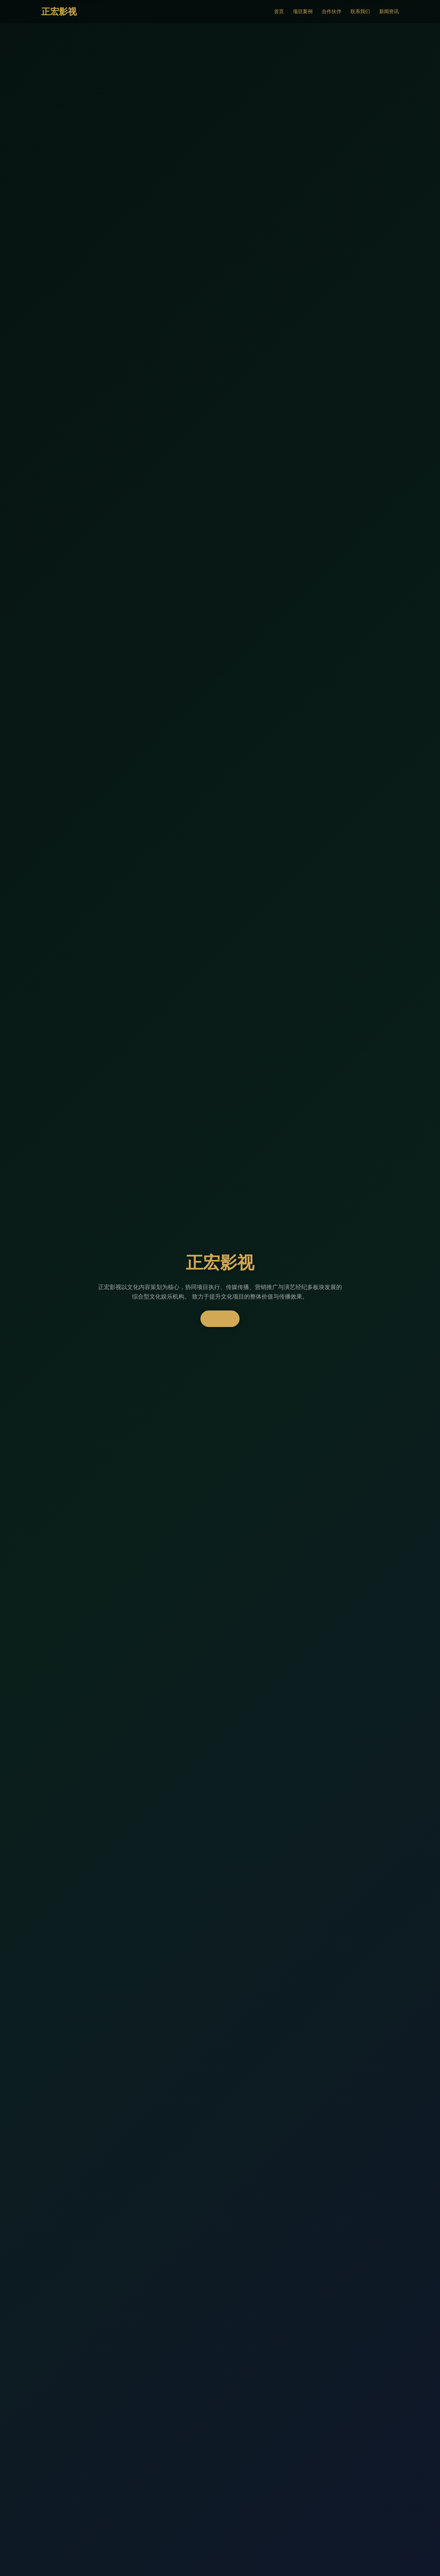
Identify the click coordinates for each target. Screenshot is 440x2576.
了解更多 (220, 1318)
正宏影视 (59, 12)
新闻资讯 (389, 11)
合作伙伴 (331, 11)
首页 (279, 11)
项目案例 (303, 11)
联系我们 (360, 11)
